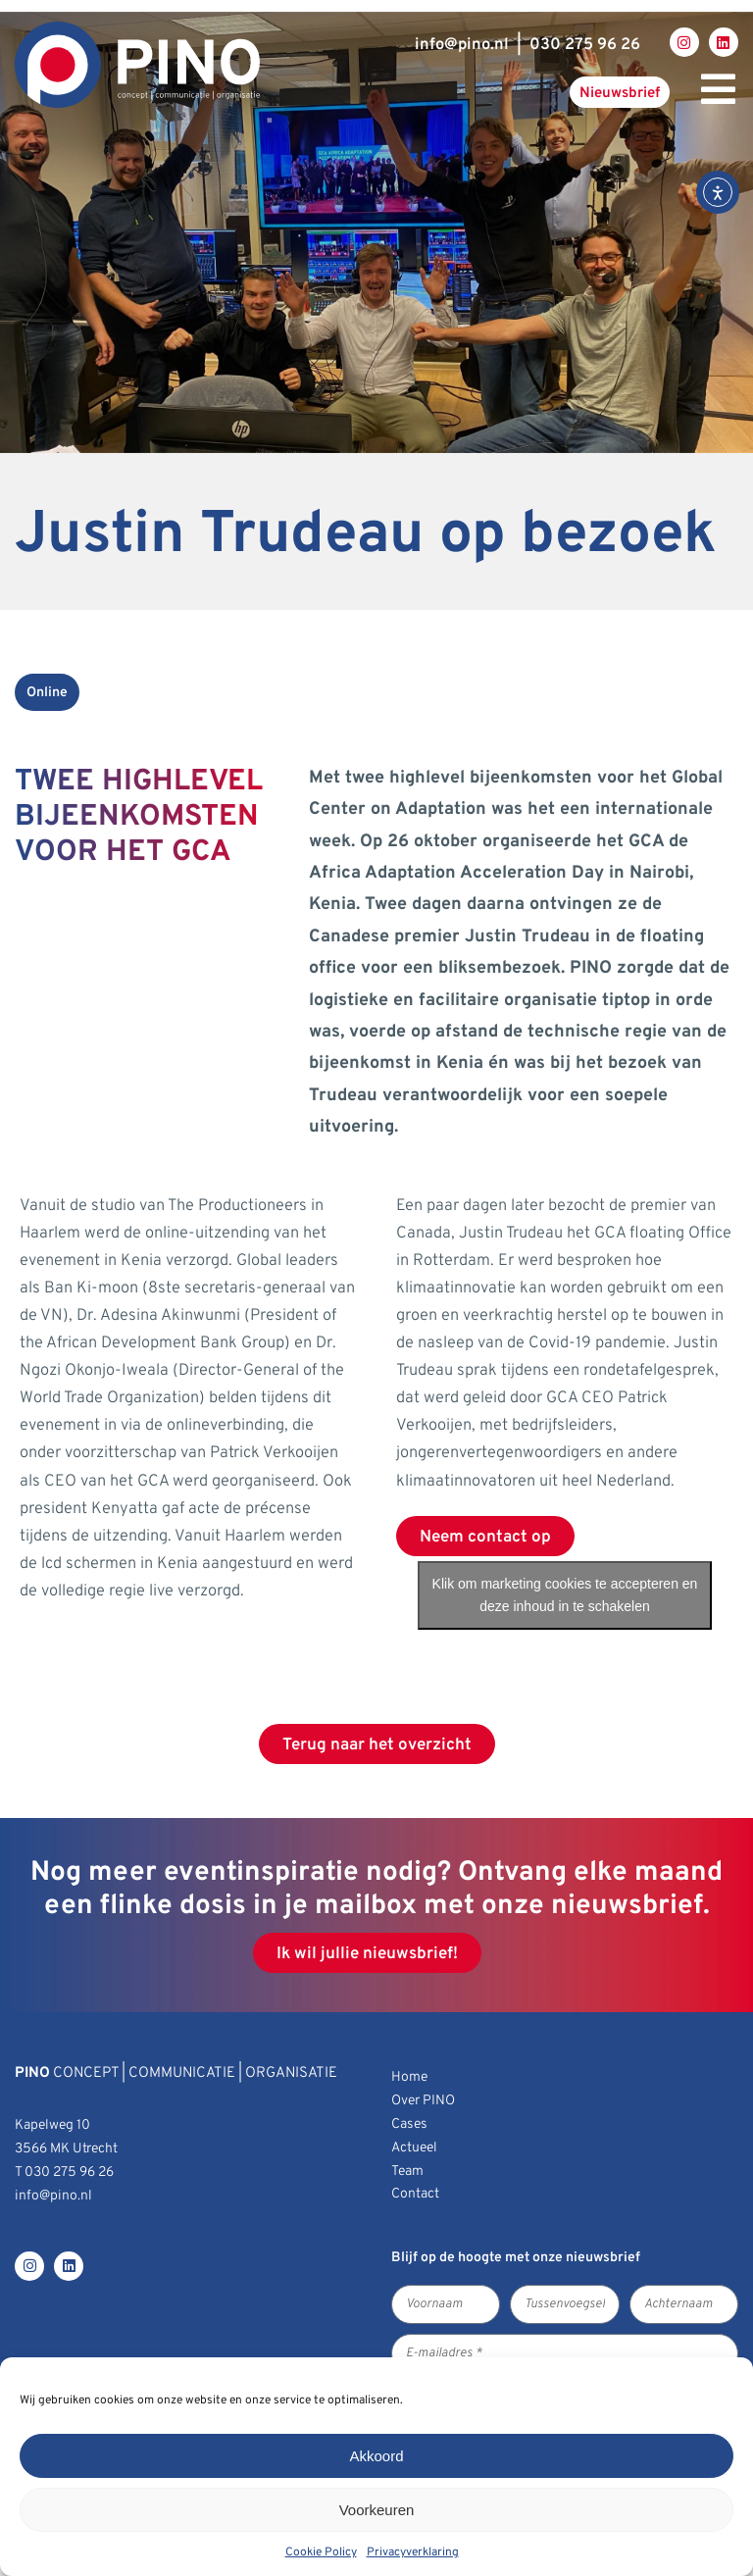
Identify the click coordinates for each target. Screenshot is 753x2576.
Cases (409, 2124)
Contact (415, 2194)
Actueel (414, 2148)
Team (407, 2171)
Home (409, 2077)
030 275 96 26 (584, 44)
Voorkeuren (377, 2509)
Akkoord (376, 2456)
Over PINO (423, 2101)
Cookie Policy (321, 2552)
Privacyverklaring (413, 2552)
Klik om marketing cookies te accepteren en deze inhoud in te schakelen (565, 1595)
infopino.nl (462, 44)
